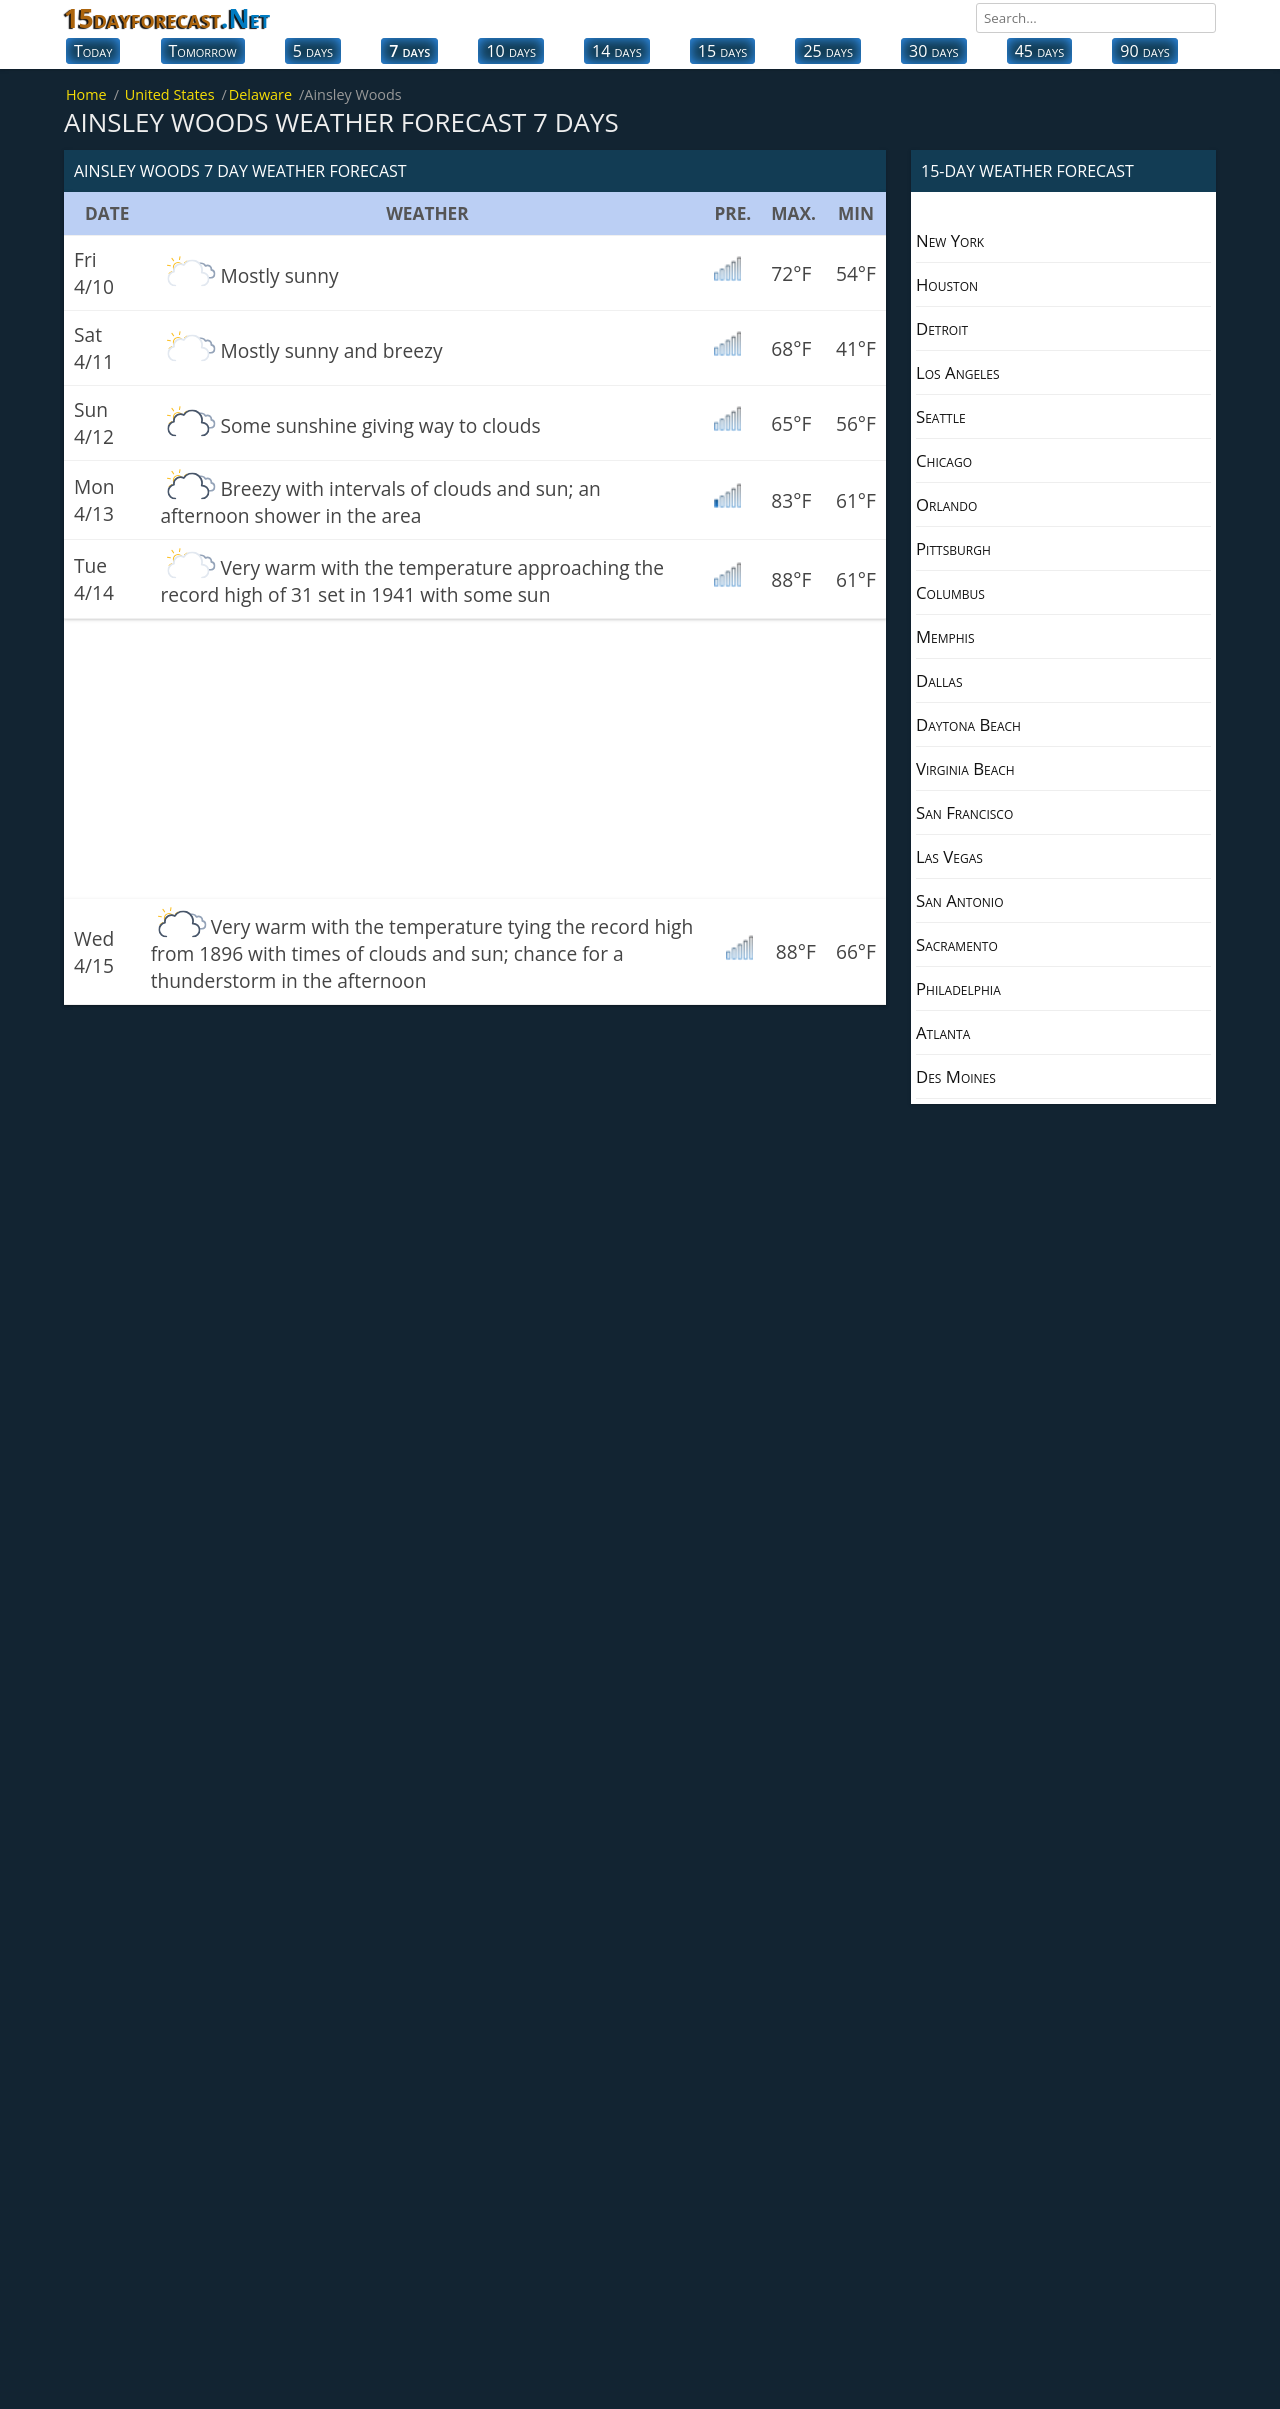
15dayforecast (167, 18)
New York (950, 240)
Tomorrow (203, 51)
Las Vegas (949, 856)
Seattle (941, 416)
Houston (947, 284)
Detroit (942, 328)
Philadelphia (958, 988)
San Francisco (964, 812)
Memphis (945, 636)
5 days (313, 51)
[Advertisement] (475, 759)
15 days (723, 51)
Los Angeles (958, 372)
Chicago (944, 460)
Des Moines (956, 1076)
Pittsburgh (953, 548)
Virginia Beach (965, 768)
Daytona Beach (968, 724)
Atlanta (943, 1032)
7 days (409, 51)
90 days (1145, 51)
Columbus (950, 592)
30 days (934, 51)
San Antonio (960, 900)
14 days (617, 51)
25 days (828, 51)
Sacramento (957, 944)
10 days (511, 51)
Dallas (939, 680)
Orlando (946, 504)
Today (93, 51)
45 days (1040, 51)
